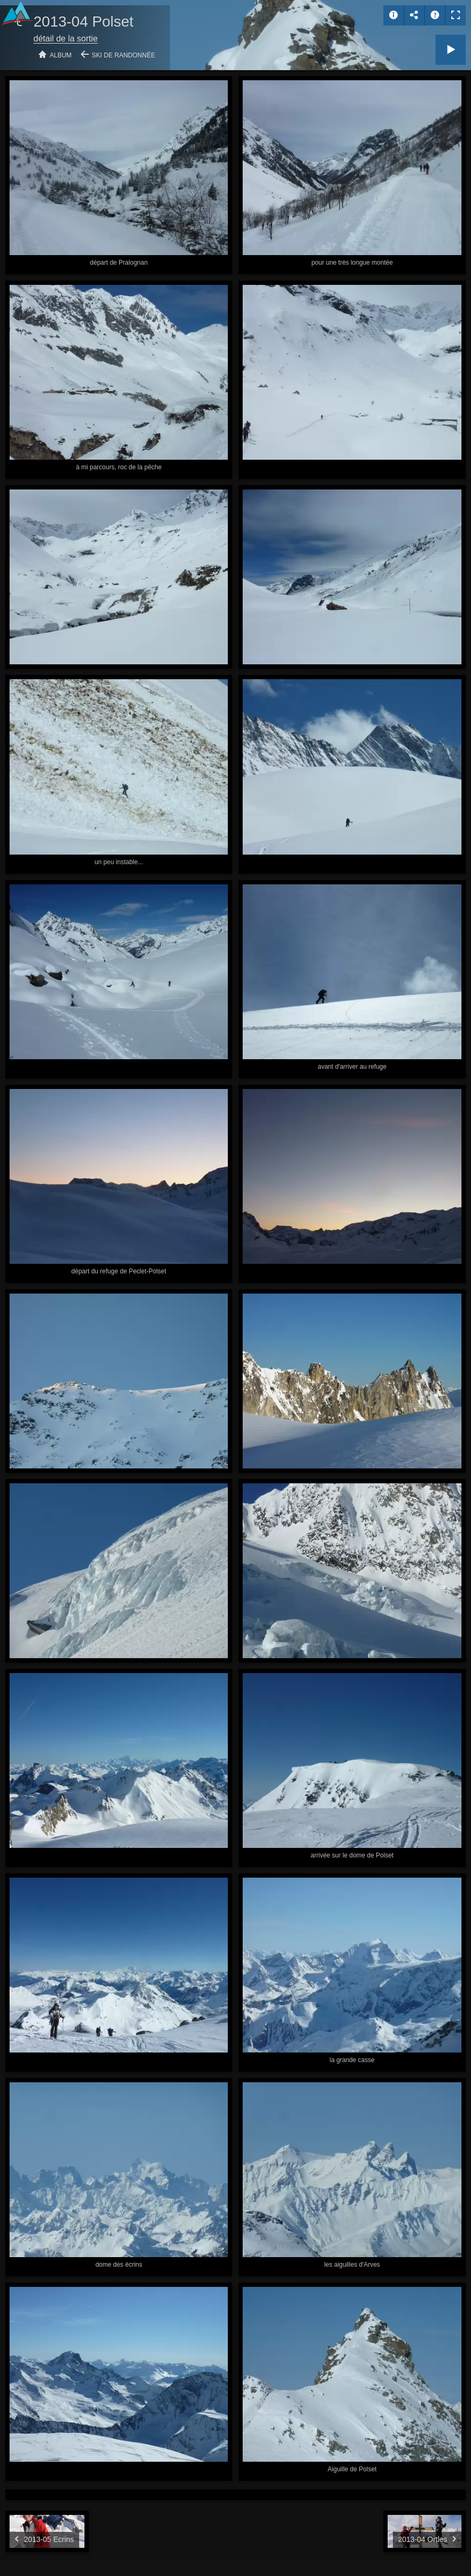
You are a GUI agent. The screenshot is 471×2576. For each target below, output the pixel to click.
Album (61, 55)
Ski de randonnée (123, 55)
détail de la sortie (65, 38)
